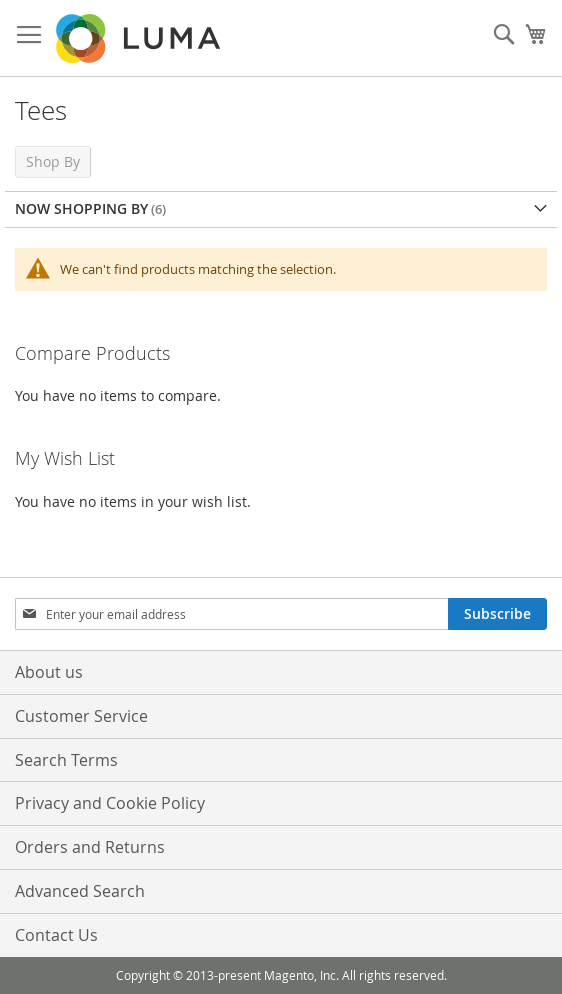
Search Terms (66, 760)
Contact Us (56, 935)
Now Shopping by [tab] (81, 208)
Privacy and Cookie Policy (110, 803)
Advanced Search (80, 891)
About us (49, 672)
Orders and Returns (90, 847)
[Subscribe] (497, 614)
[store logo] (140, 38)
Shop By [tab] (53, 161)
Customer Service (81, 716)
